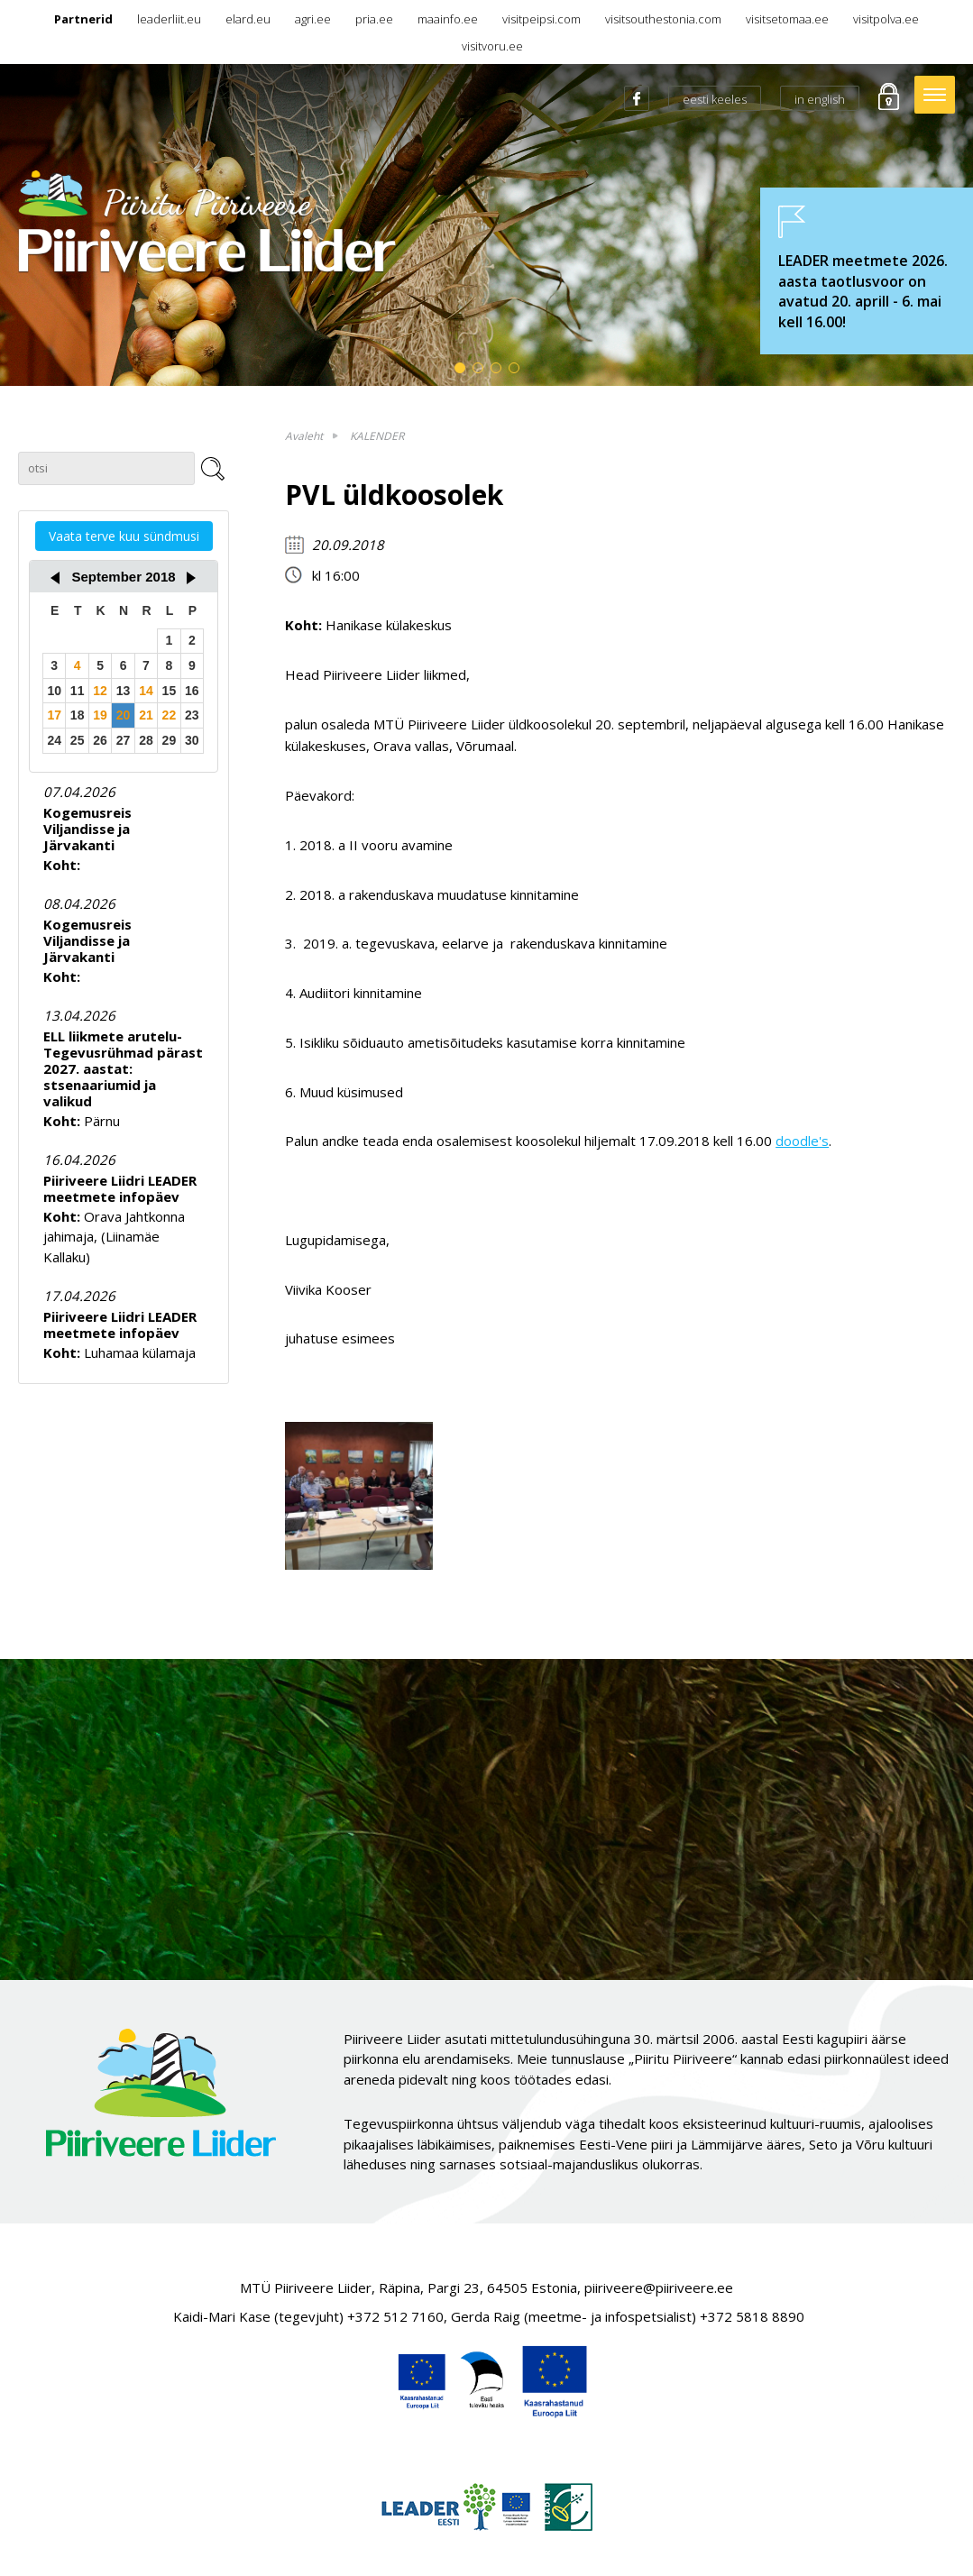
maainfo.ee (448, 19)
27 (123, 740)
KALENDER (377, 436)
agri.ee (313, 19)
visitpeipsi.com (541, 19)
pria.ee (374, 19)
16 (192, 690)
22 (169, 715)
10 (54, 690)
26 (100, 740)
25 (77, 740)
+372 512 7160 (395, 2316)
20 (123, 715)
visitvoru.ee (492, 46)
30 (192, 740)
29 (169, 740)
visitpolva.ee (886, 19)
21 (146, 715)
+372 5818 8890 (752, 2316)
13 (123, 690)
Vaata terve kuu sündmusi (124, 536)
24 (54, 740)
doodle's (802, 1141)
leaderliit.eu (169, 19)
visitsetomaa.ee (787, 19)
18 (77, 715)
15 (169, 690)
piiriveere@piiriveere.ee (658, 2287)
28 (146, 740)
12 (100, 690)
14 (146, 690)
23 (192, 715)
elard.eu (248, 19)
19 (100, 715)
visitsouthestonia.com (663, 19)
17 (54, 715)
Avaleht (304, 436)
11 (77, 690)
